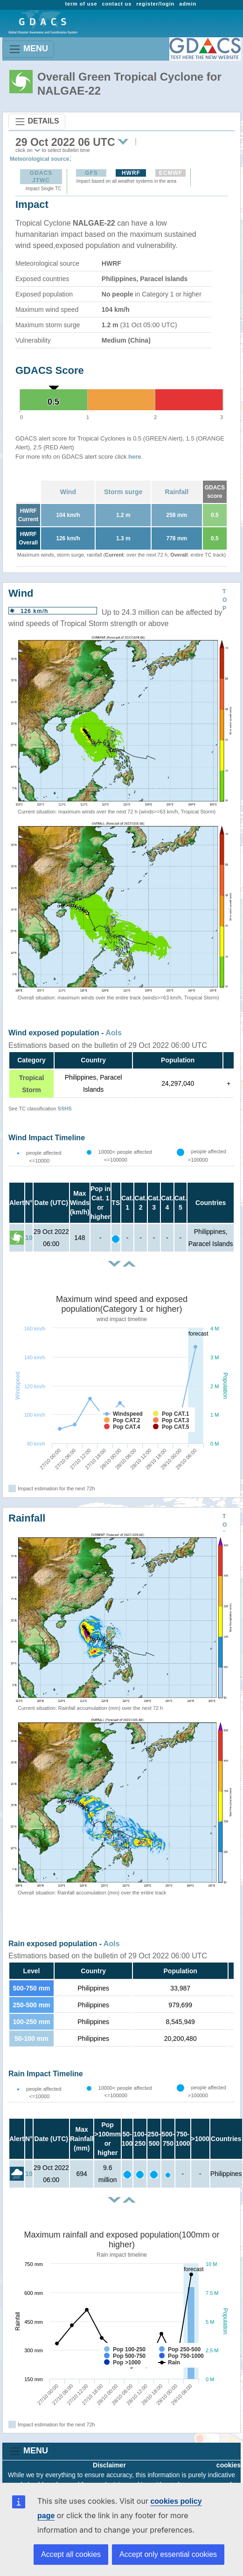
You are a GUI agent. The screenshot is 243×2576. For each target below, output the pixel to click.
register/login (155, 4)
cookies (228, 2465)
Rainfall (177, 492)
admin (187, 4)
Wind (68, 492)
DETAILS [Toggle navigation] (36, 121)
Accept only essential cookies (168, 2554)
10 (29, 1237)
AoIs (113, 1033)
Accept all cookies (71, 2554)
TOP (224, 600)
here (134, 456)
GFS (91, 173)
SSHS (65, 1108)
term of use (81, 4)
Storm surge (123, 492)
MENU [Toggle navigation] (28, 49)
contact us (117, 4)
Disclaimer (109, 2465)
